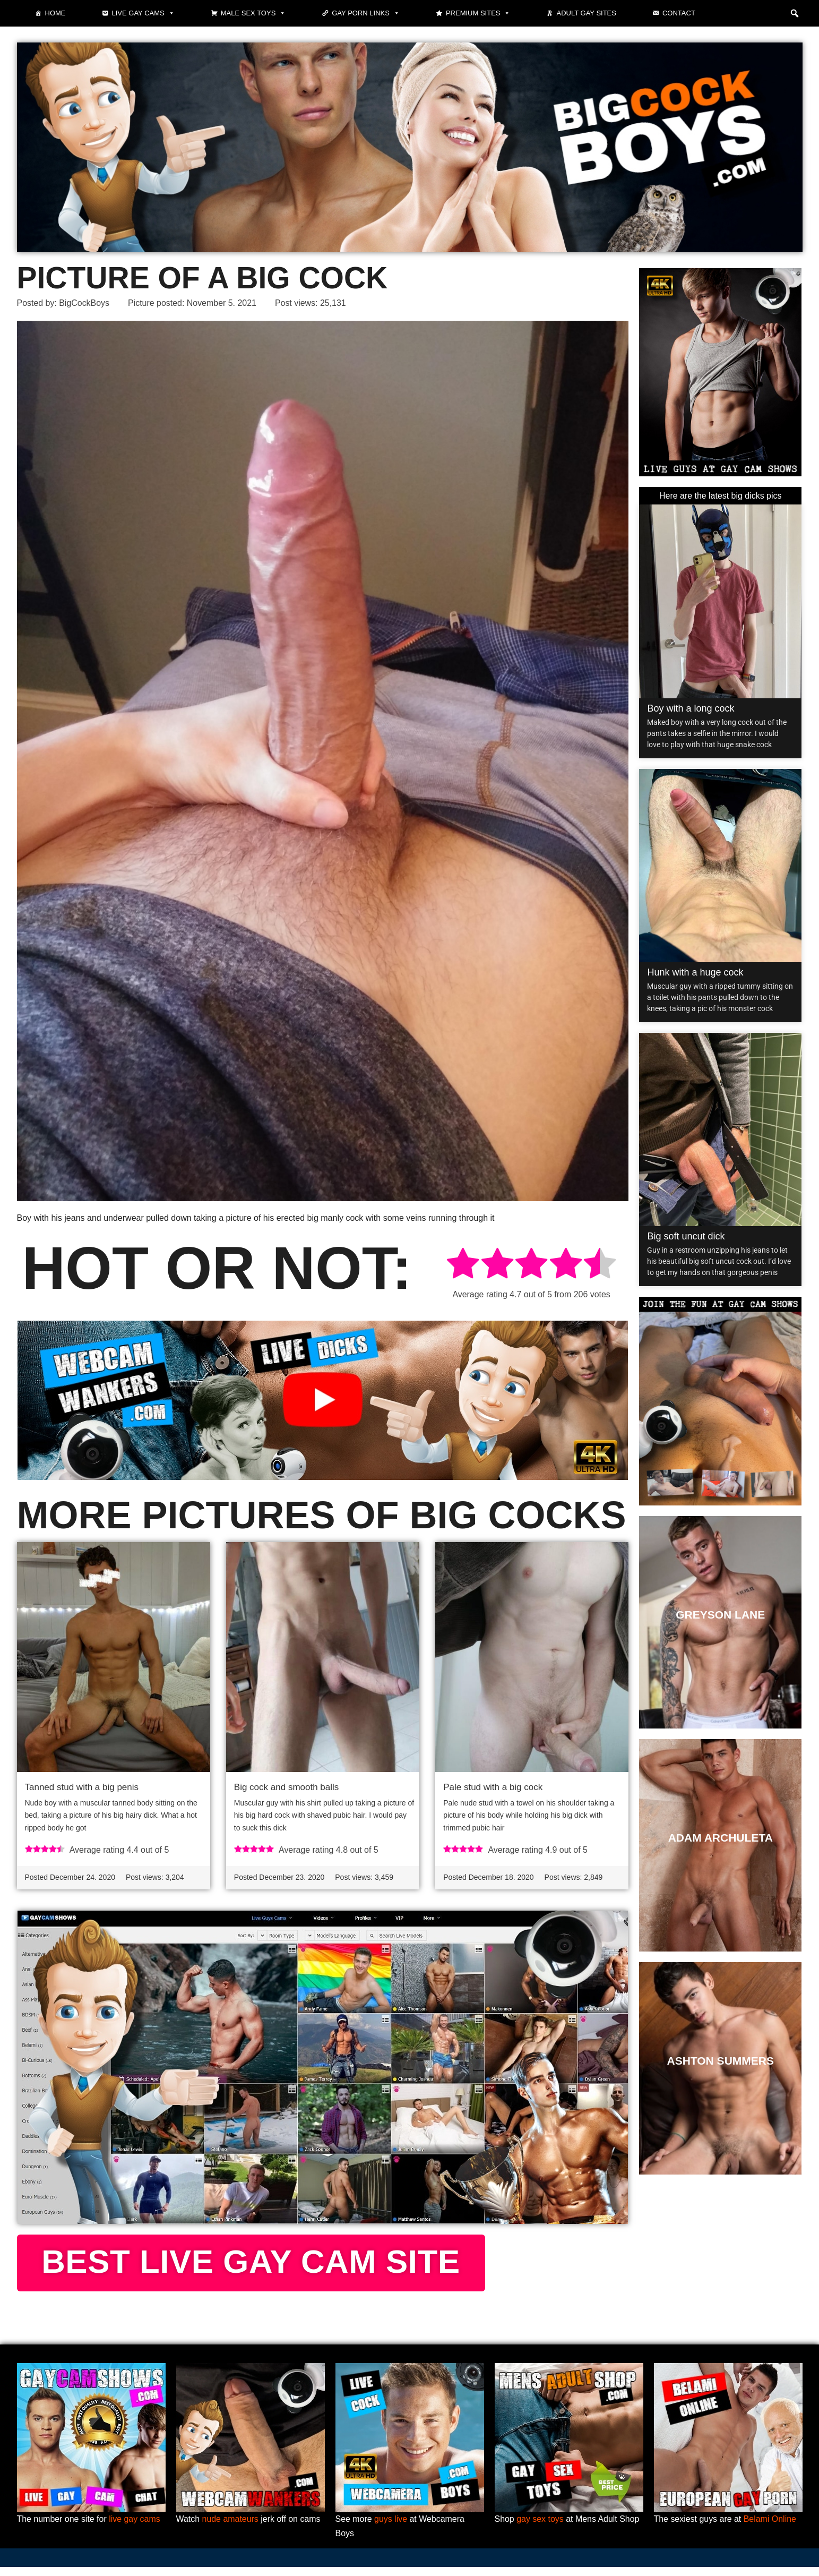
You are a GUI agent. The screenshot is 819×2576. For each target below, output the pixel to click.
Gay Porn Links (366, 13)
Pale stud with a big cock (492, 1787)
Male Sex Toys (253, 13)
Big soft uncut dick (686, 1236)
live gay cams (135, 2527)
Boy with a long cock (690, 708)
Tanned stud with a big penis (82, 1787)
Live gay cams (143, 13)
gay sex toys (540, 2527)
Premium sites (478, 13)
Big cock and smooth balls (286, 1787)
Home (55, 13)
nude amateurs (230, 2527)
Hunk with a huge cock (695, 972)
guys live (390, 2527)
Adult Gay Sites (586, 13)
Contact (678, 13)
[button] (795, 13)
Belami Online (770, 2527)
